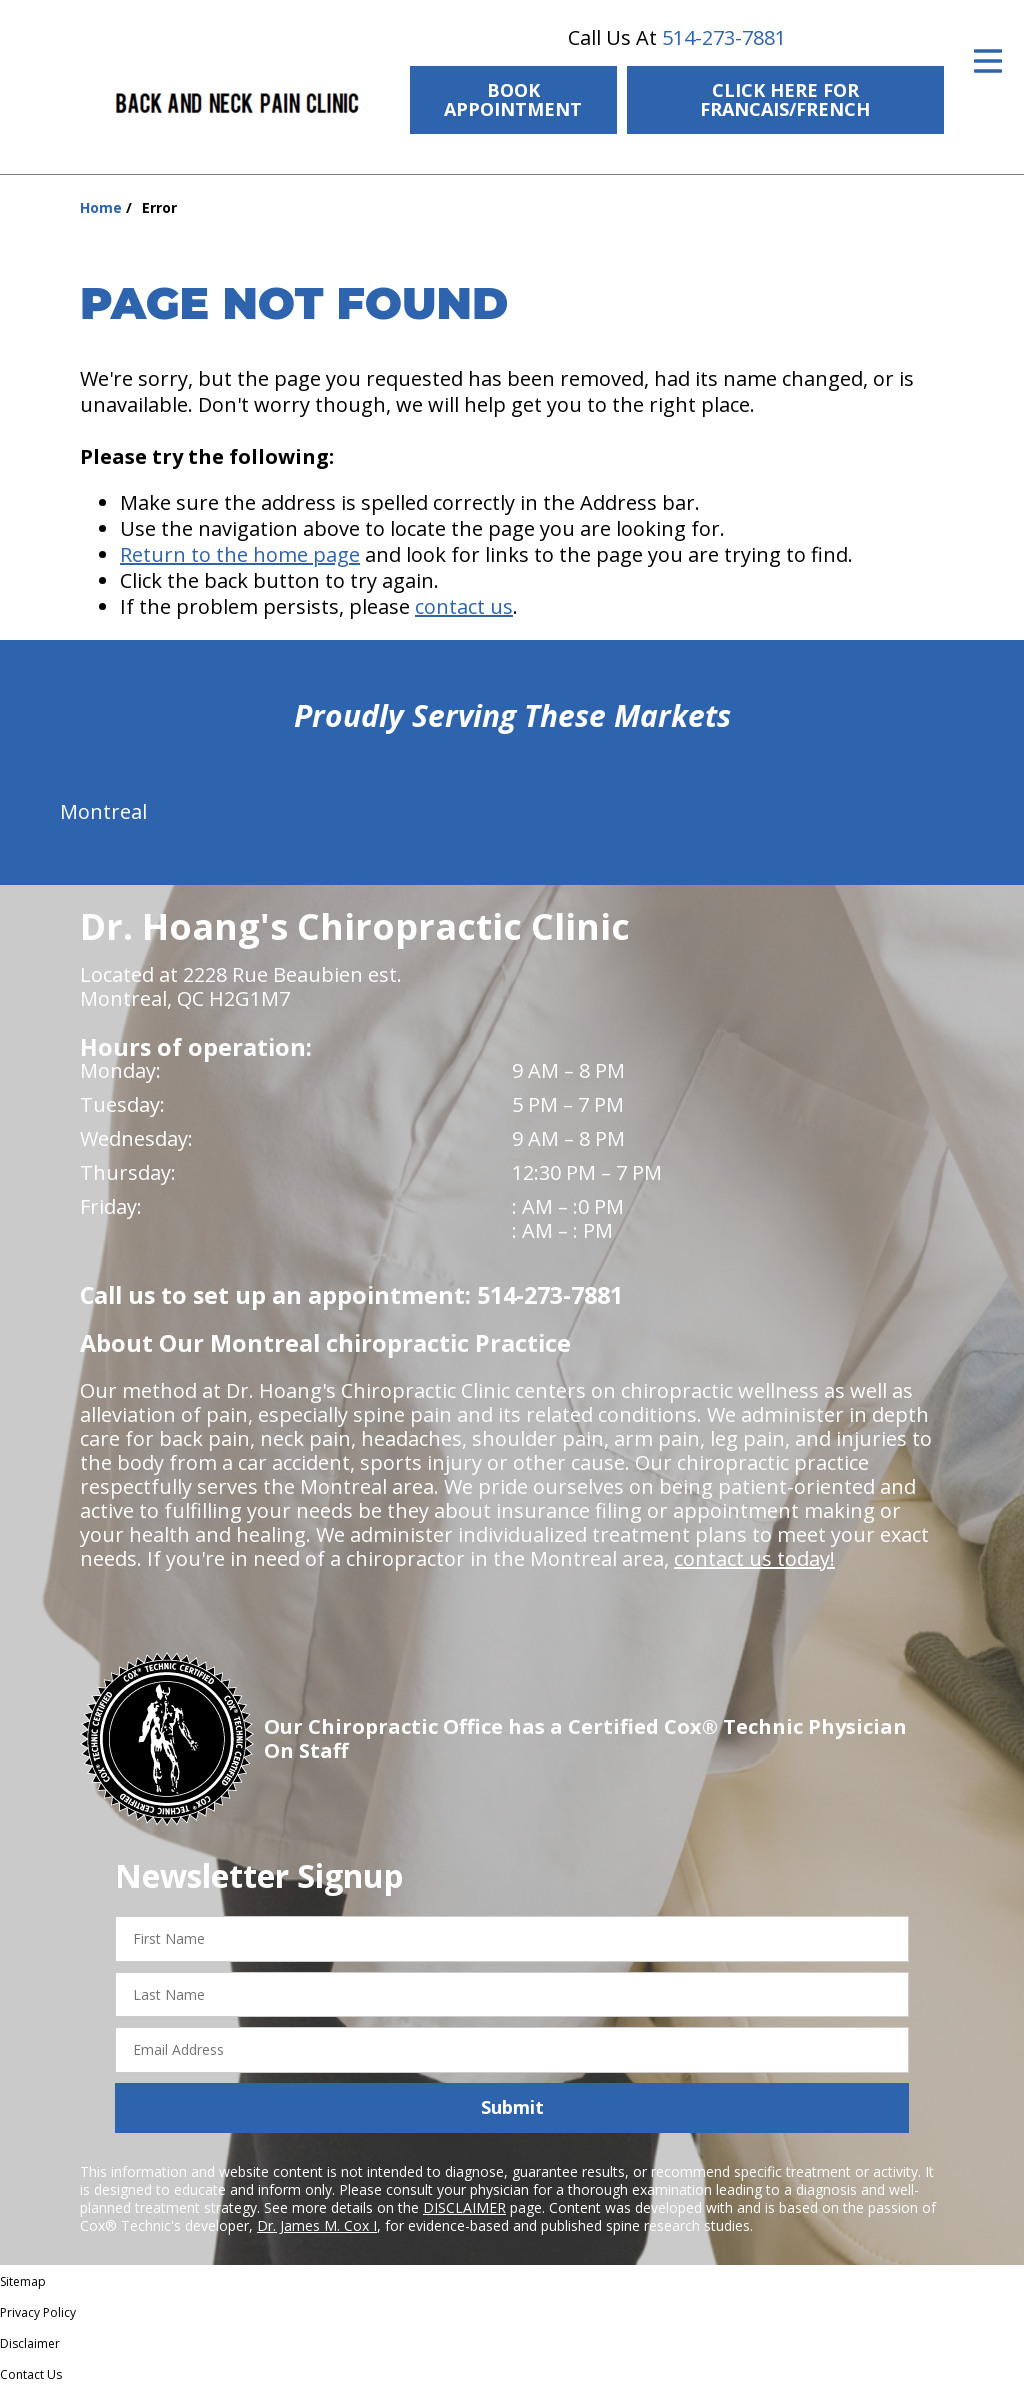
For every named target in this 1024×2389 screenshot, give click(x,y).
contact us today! (754, 1558)
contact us (464, 606)
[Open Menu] (988, 61)
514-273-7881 (724, 37)
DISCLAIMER (464, 2207)
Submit (512, 2107)
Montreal (103, 811)
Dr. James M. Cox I (317, 2225)
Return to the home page (240, 554)
